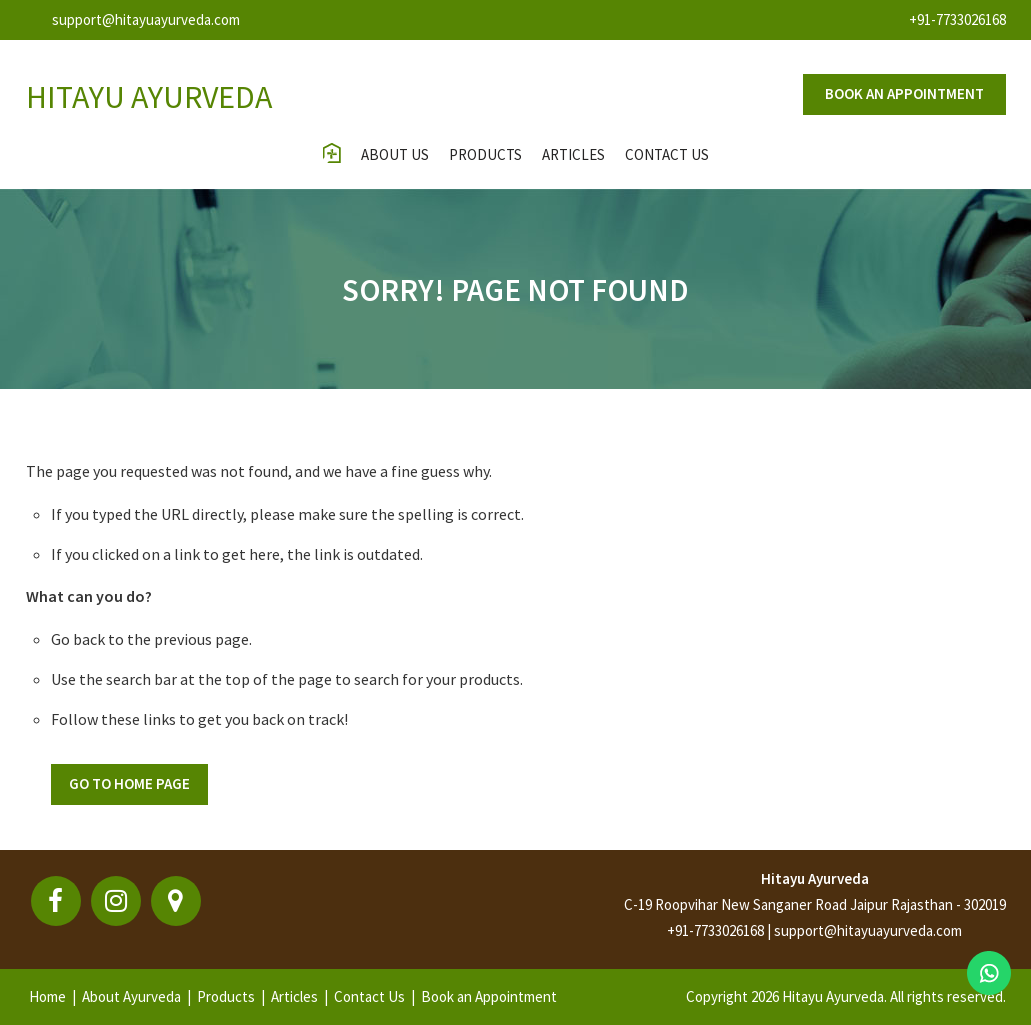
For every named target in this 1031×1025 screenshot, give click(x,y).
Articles (573, 154)
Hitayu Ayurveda (815, 878)
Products (485, 154)
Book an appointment (904, 93)
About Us (395, 154)
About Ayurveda (131, 996)
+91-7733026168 (957, 19)
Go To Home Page (129, 783)
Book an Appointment (489, 996)
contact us (667, 154)
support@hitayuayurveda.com (146, 19)
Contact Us (369, 996)
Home (47, 996)
